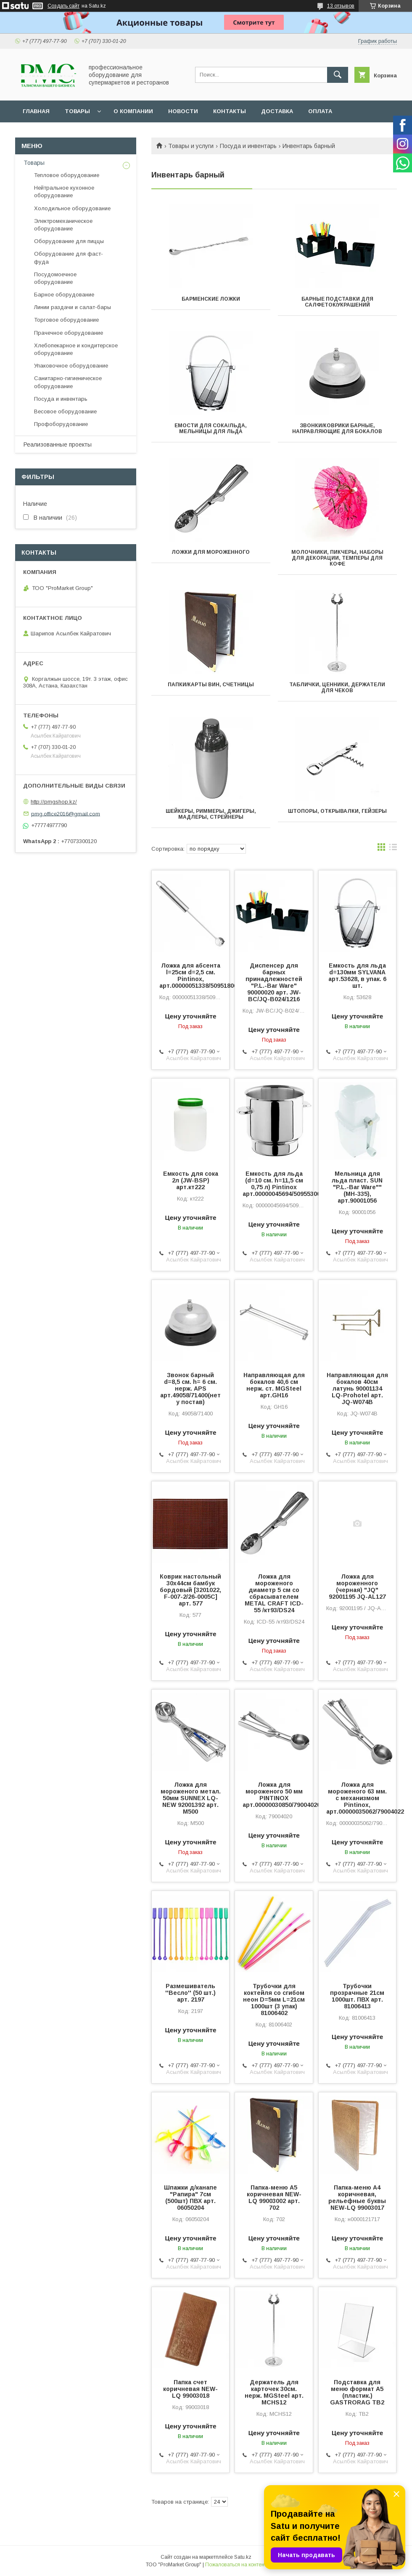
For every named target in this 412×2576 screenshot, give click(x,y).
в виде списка (393, 849)
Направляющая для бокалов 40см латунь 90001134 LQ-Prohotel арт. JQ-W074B (357, 1388)
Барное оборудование (64, 294)
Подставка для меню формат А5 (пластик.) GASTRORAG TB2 (357, 2392)
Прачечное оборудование (68, 333)
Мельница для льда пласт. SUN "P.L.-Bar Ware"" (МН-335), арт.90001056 (357, 1187)
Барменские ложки (211, 299)
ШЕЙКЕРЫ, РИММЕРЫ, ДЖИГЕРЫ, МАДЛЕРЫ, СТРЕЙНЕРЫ (211, 814)
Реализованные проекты (58, 444)
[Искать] (337, 75)
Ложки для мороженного (211, 552)
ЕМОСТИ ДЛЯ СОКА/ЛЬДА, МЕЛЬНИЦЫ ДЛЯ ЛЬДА (210, 428)
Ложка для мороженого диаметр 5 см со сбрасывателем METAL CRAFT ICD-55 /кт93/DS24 (274, 1593)
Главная (36, 111)
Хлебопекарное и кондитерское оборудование (76, 349)
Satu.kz (242, 2557)
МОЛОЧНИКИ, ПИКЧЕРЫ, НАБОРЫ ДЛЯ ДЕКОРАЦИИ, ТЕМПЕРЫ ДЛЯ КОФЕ (337, 558)
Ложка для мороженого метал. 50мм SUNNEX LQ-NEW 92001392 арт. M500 (191, 1798)
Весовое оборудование (65, 411)
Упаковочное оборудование (71, 365)
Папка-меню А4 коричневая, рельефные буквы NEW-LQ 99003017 (357, 2197)
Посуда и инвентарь (248, 146)
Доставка (277, 111)
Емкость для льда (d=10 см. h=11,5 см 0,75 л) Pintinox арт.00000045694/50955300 (274, 1183)
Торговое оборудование (66, 320)
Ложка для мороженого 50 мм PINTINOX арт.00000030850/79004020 (274, 1794)
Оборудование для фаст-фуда (68, 257)
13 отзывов (340, 6)
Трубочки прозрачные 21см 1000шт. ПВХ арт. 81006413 (357, 1996)
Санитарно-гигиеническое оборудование (68, 382)
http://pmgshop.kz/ (54, 802)
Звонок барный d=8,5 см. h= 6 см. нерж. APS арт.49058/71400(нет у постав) (190, 1388)
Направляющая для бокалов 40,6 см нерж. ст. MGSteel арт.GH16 (274, 1385)
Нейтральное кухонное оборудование (64, 191)
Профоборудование (61, 424)
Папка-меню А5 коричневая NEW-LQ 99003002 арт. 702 (274, 2197)
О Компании (133, 111)
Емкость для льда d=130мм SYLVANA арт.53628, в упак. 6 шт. (357, 975)
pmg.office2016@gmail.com (65, 813)
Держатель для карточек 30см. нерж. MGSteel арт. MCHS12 (274, 2392)
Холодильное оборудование (72, 208)
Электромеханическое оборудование (63, 225)
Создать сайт (63, 6)
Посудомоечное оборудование (55, 278)
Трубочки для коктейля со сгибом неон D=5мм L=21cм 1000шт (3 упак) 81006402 (274, 1999)
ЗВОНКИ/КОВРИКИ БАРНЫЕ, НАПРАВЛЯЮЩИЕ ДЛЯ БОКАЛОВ (337, 428)
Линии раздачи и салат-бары (72, 307)
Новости (183, 111)
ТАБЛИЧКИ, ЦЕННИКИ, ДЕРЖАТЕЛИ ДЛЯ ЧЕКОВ (337, 687)
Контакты (229, 111)
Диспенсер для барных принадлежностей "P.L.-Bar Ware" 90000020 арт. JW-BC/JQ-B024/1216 (274, 982)
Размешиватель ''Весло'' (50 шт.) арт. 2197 (190, 1993)
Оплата (320, 111)
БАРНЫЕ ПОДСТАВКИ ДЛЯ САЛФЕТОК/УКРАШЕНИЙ (337, 302)
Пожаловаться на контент (236, 2565)
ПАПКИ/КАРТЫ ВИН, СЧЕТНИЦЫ (211, 685)
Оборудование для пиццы (69, 241)
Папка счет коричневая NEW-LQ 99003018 (190, 2389)
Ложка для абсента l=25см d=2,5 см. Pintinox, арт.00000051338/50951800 (190, 975)
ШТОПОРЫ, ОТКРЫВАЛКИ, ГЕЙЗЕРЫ (337, 811)
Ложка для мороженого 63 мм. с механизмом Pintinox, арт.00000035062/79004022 (357, 1798)
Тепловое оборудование (66, 175)
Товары (77, 111)
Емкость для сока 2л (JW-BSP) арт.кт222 (190, 1180)
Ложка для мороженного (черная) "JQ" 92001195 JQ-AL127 (357, 1586)
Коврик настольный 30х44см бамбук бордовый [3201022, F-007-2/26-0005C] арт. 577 (190, 1590)
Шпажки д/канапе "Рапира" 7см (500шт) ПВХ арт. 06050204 (190, 2197)
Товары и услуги (191, 146)
